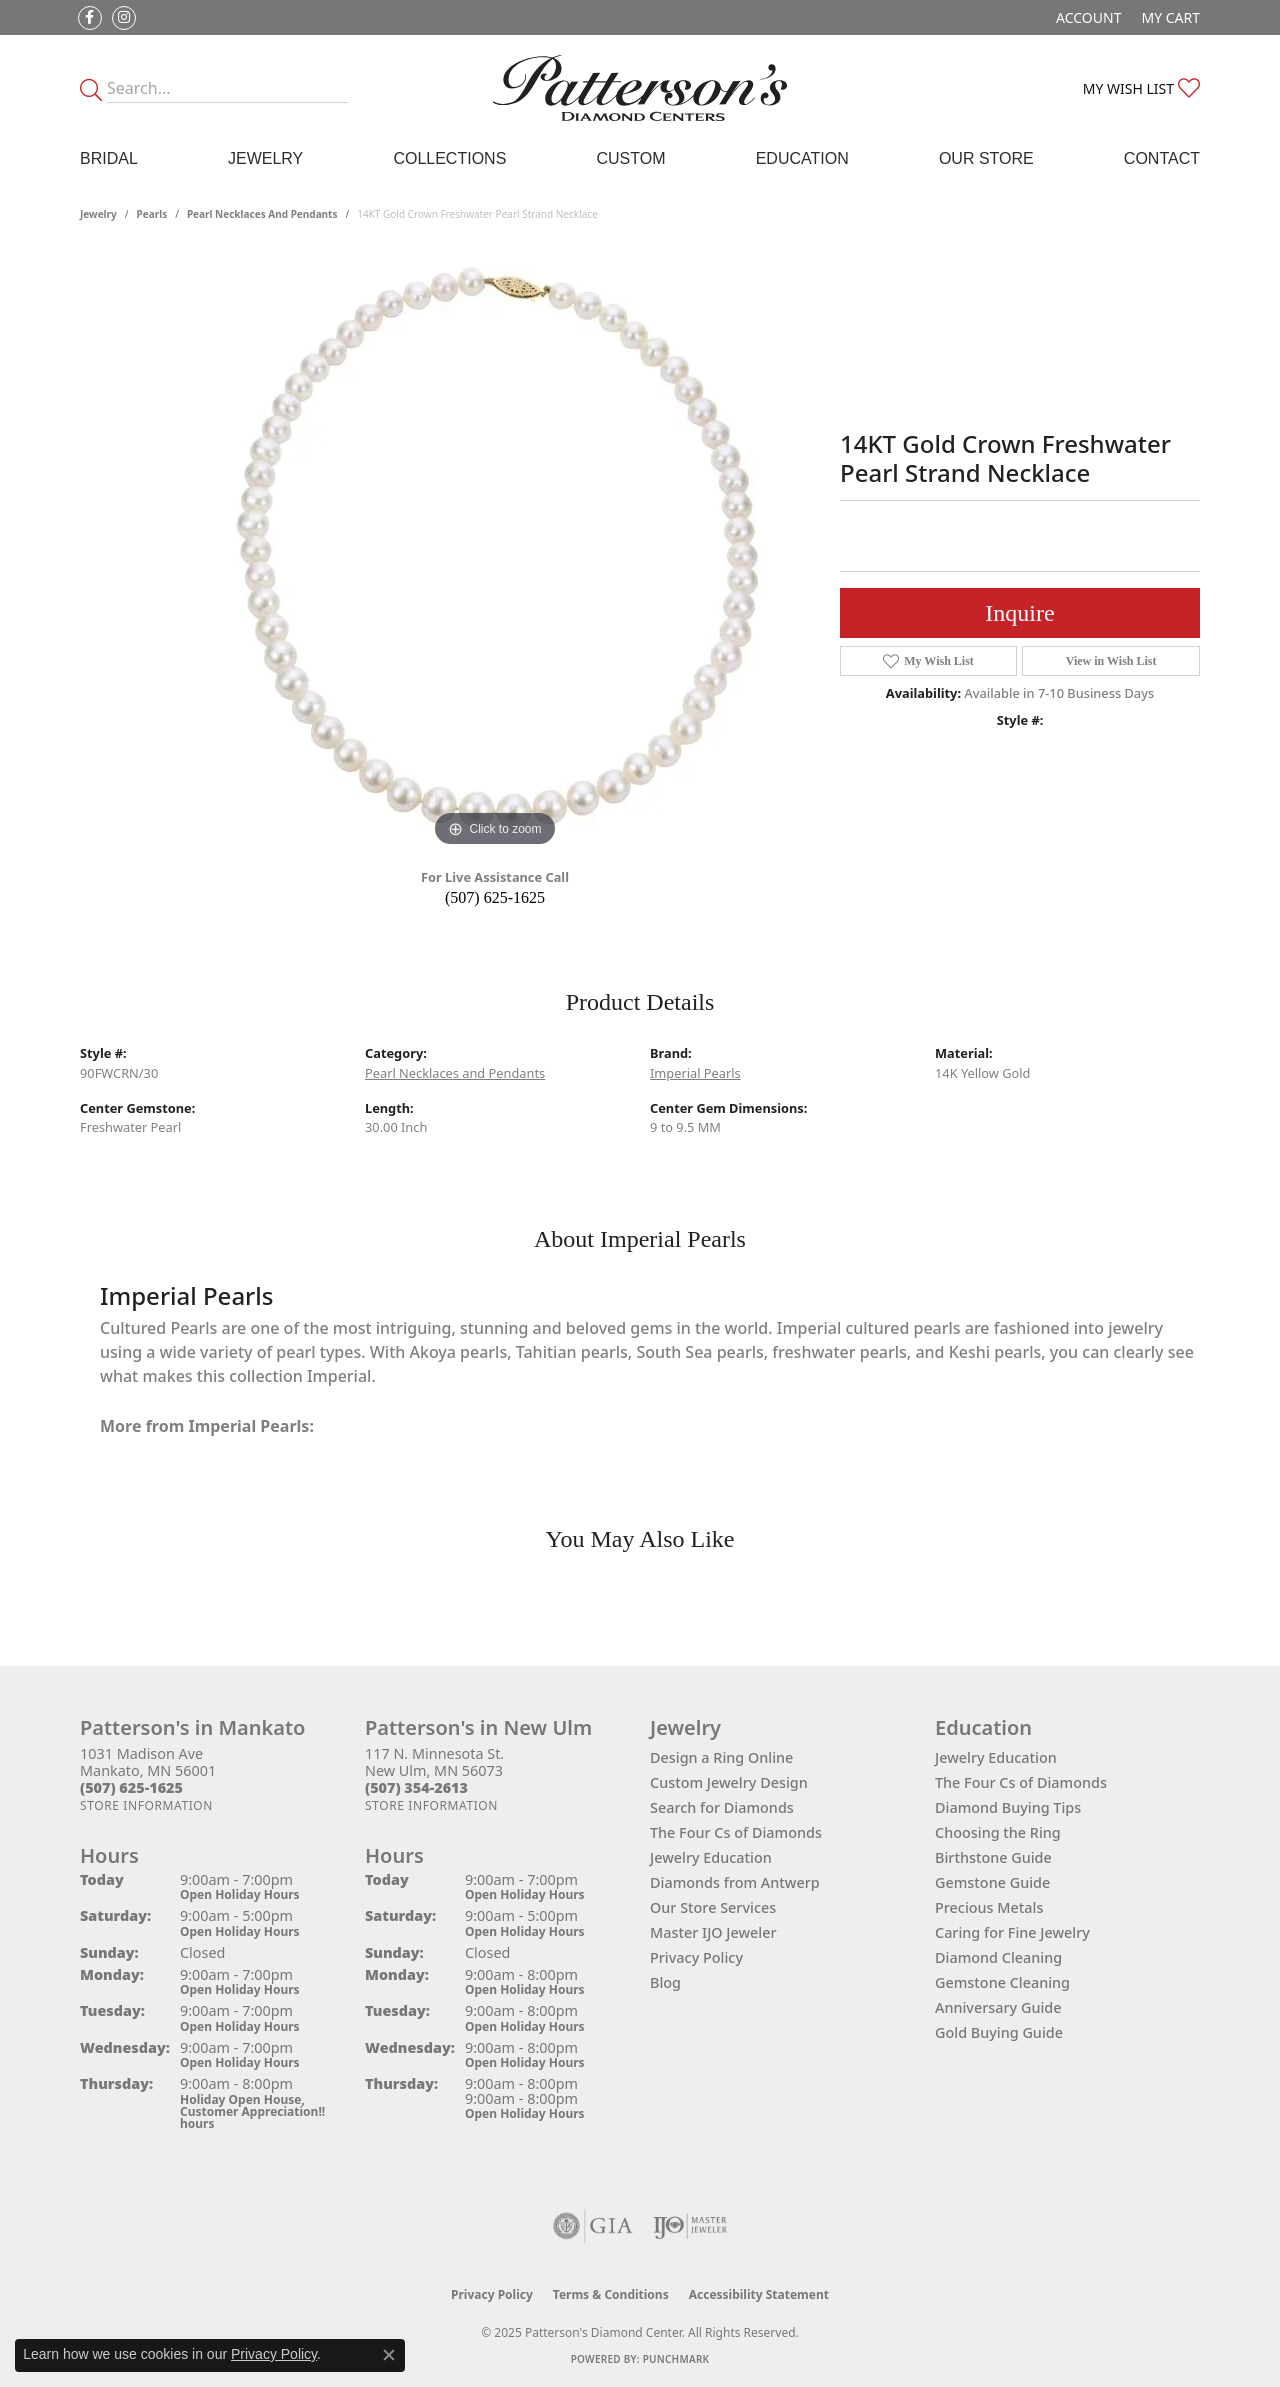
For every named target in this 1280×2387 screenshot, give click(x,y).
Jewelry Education (711, 1857)
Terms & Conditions (611, 2294)
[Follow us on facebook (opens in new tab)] (90, 18)
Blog (665, 1982)
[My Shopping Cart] (1170, 17)
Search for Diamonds (722, 1807)
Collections (449, 158)
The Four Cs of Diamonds (736, 1832)
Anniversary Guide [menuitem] (998, 2007)
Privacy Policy (696, 1957)
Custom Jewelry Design (729, 1782)
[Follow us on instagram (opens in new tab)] (124, 18)
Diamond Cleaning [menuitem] (998, 1957)
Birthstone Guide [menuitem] (993, 1857)
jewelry (98, 214)
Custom (630, 158)
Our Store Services (713, 1907)
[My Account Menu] (1088, 17)
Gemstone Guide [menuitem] (992, 1882)
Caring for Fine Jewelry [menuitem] (1012, 1932)
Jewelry (265, 158)
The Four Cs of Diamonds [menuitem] (1021, 1782)
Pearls (152, 214)
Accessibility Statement (759, 2294)
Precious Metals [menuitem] (989, 1907)
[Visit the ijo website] (690, 2226)
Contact (1162, 158)
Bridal (109, 158)
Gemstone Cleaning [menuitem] (1002, 1982)
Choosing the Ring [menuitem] (998, 1832)
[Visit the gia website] (593, 2226)
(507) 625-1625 (495, 897)
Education (802, 158)
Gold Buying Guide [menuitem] (999, 2032)
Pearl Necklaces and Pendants (262, 214)
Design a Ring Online (721, 1757)
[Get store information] (146, 1805)
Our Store (986, 158)
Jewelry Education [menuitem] (996, 1757)
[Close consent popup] (389, 2355)
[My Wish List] (1141, 88)
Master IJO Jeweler (713, 1932)
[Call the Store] (131, 1787)
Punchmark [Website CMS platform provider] (676, 2359)
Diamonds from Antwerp (735, 1882)
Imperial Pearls (695, 1073)
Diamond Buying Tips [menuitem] (1008, 1807)
